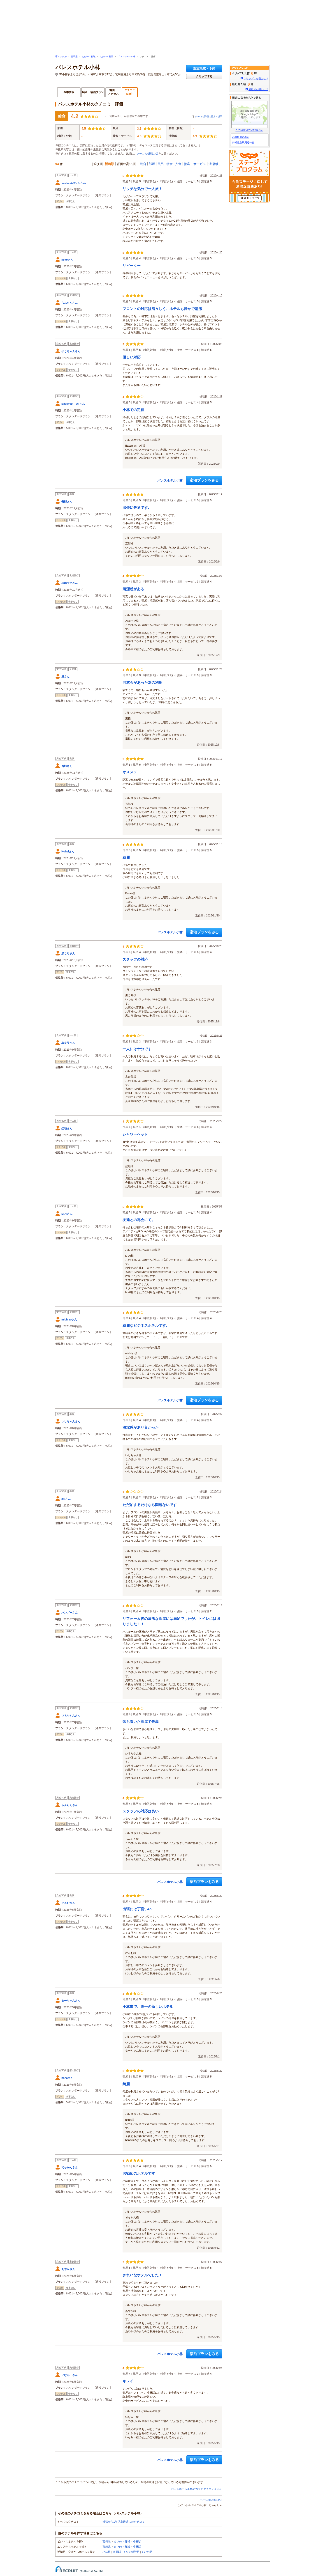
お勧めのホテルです (139, 2173)
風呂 (161, 164)
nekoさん (67, 259)
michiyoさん (69, 1319)
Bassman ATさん (73, 403)
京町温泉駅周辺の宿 (243, 142)
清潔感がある (133, 589)
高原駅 (117, 2551)
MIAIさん (66, 1213)
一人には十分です (137, 1049)
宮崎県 (74, 56)
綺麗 (126, 857)
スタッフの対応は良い (141, 1811)
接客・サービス (195, 164)
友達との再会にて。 (139, 1220)
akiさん (66, 1498)
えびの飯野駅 (131, 2551)
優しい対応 (132, 357)
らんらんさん (69, 302)
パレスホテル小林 (126, 56)
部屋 (152, 164)
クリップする (204, 76)
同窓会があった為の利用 (142, 682)
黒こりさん (68, 953)
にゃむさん (68, 1903)
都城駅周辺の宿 (240, 137)
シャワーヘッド (135, 1134)
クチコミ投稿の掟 (147, 153)
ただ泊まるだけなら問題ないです (150, 1505)
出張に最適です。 (137, 508)
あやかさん (68, 2269)
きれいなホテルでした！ (142, 2275)
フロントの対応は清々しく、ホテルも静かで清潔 (162, 309)
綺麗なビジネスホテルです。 (146, 1325)
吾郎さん (66, 501)
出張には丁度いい (137, 1909)
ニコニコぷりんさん (73, 182)
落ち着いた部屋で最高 (141, 1722)
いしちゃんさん (70, 1421)
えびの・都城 (88, 56)
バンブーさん (69, 1612)
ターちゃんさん (70, 2000)
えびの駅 (147, 2551)
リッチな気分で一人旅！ (142, 189)
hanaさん (67, 2078)
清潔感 (213, 164)
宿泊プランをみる (204, 480)
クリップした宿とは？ (256, 78)
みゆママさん (69, 583)
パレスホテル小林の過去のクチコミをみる (196, 2489)
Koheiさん (67, 851)
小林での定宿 (133, 410)
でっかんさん (69, 2167)
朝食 (169, 164)
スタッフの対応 (135, 959)
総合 (143, 164)
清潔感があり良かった (141, 1427)
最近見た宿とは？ (258, 89)
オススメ (130, 772)
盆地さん (66, 1128)
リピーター (132, 266)
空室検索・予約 (204, 68)
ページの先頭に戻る (211, 2499)
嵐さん (65, 676)
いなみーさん (69, 2375)
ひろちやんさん (70, 1715)
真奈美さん (68, 1043)
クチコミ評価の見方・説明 (208, 116)
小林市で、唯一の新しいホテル (148, 2007)
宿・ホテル (61, 56)
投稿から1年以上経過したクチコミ (123, 2521)
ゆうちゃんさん (70, 351)
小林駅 (137, 2541)
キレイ (128, 2381)
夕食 (178, 164)
